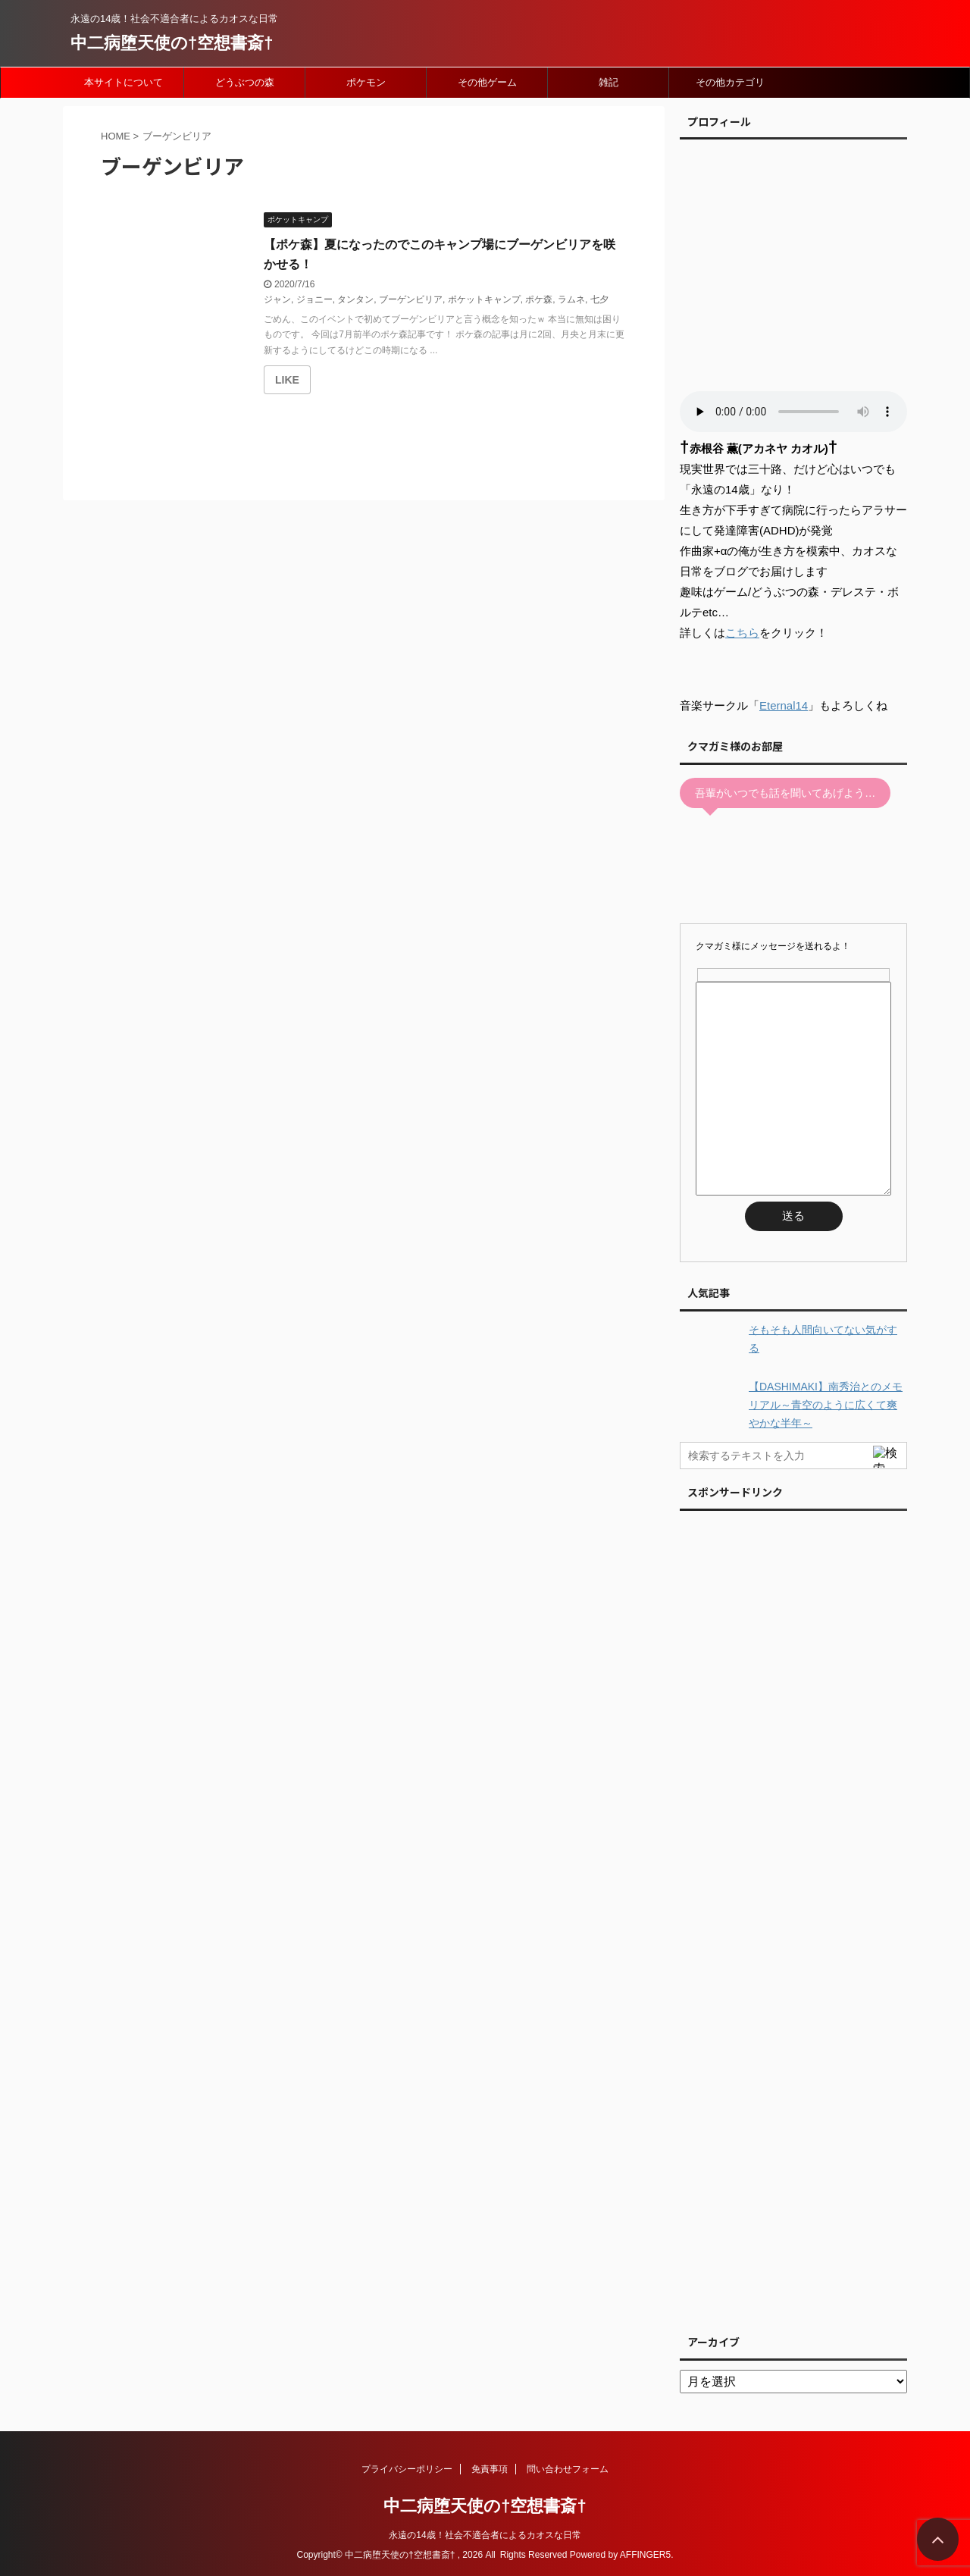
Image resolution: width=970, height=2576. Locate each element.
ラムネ (571, 299)
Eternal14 (783, 705)
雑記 (608, 82)
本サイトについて (123, 82)
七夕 (599, 299)
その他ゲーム (487, 82)
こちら (742, 632)
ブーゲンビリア (411, 299)
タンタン (355, 299)
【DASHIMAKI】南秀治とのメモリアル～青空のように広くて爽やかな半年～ (826, 1404)
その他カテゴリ (730, 82)
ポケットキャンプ (484, 299)
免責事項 (489, 2469)
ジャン (277, 299)
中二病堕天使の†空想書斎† (171, 42)
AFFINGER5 (645, 2554)
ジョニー (314, 299)
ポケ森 (538, 299)
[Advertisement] (793, 1918)
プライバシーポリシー (406, 2469)
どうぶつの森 (244, 82)
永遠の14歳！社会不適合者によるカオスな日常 (484, 2535)
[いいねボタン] (287, 379)
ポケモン (366, 82)
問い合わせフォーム (568, 2469)
